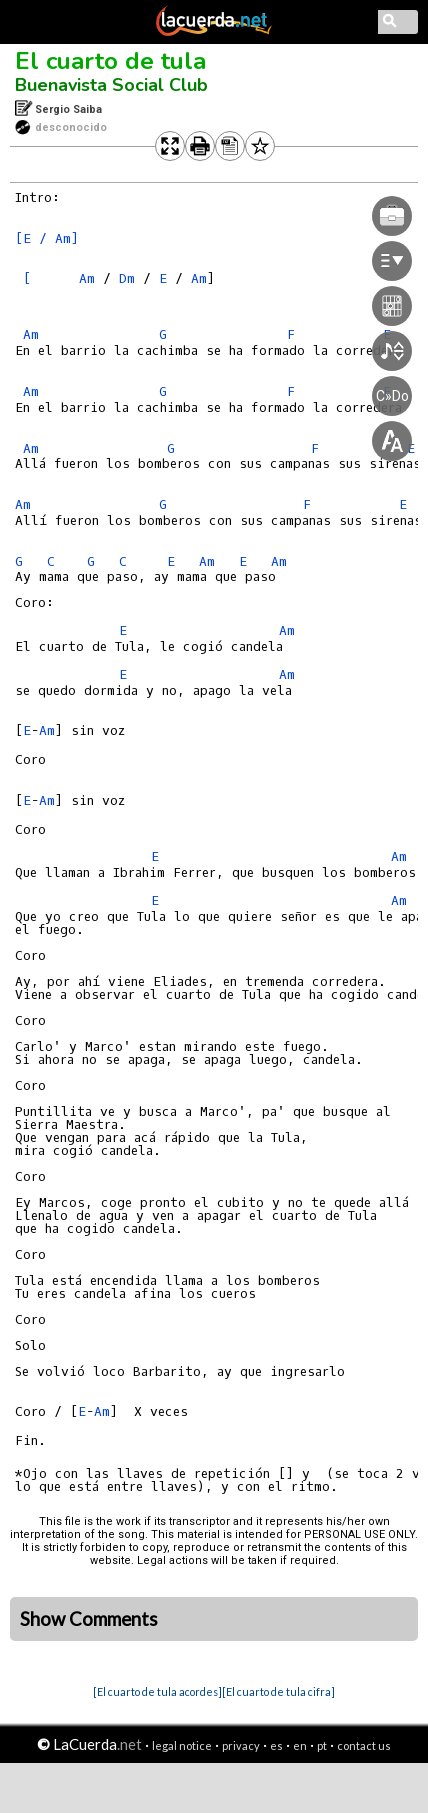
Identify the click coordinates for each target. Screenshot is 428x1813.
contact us (364, 1745)
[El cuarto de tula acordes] (157, 1691)
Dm (127, 278)
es (276, 1745)
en (300, 1745)
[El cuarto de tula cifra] (278, 1691)
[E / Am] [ (47, 258)
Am (87, 278)
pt (322, 1745)
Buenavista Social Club (111, 85)
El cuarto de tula (110, 61)
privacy (241, 1745)
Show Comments (89, 1619)
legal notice (182, 1745)
